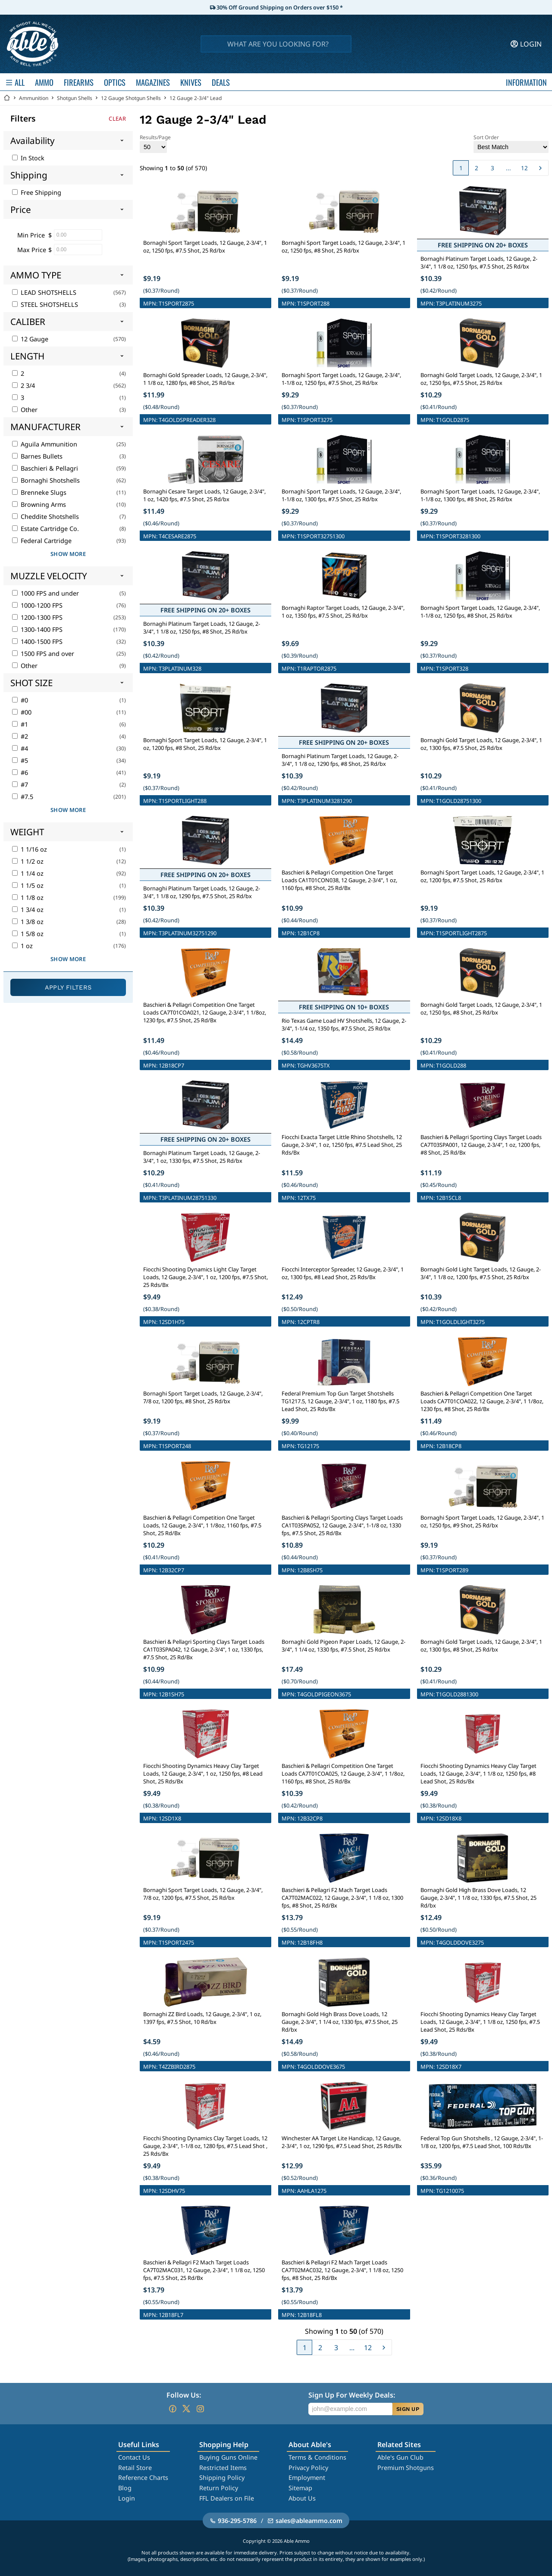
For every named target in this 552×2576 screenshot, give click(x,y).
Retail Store (135, 2468)
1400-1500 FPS (37, 641)
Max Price (31, 250)
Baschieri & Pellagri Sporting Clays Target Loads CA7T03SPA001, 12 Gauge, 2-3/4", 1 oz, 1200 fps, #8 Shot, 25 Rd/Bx (481, 1144)
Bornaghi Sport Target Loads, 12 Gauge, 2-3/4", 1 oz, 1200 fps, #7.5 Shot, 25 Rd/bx (482, 876)
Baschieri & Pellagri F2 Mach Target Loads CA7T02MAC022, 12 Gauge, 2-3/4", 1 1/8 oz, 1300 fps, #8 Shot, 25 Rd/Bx (342, 1897)
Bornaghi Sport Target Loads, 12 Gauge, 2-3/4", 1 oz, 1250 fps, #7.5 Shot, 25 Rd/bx (205, 246)
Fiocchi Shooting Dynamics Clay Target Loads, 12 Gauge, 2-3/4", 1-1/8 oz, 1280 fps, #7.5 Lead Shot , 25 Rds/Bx (205, 2146)
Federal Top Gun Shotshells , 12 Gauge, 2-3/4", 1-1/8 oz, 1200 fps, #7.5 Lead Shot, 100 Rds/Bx (481, 2142)
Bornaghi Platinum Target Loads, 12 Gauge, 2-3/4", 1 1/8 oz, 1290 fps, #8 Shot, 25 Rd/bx (340, 760)
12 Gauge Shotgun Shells (131, 98)
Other (25, 410)
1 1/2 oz (28, 861)
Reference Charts (143, 2477)
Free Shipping (36, 192)
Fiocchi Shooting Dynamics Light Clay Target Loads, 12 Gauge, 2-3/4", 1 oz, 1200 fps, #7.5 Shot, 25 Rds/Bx (205, 1277)
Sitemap (300, 2488)
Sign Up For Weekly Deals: (351, 2395)
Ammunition (33, 98)
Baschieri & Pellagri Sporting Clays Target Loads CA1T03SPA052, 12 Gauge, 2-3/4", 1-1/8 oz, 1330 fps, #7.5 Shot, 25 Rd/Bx (342, 1525)
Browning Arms (39, 504)
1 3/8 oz (28, 922)
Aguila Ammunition (44, 444)
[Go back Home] (6, 98)
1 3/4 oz (28, 910)
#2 (20, 736)
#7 (20, 785)
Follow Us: (183, 2395)
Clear (117, 118)
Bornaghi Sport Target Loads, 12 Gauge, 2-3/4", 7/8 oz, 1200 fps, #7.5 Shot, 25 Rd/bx (203, 1894)
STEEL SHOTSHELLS (45, 304)
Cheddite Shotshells (45, 516)
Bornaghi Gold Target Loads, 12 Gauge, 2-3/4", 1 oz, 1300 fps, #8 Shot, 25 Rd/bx (481, 1645)
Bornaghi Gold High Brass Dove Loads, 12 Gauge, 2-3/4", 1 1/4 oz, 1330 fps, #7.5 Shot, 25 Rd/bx (340, 2021)
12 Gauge (30, 339)
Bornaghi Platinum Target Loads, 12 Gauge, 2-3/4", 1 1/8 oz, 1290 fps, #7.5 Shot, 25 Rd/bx (201, 892)
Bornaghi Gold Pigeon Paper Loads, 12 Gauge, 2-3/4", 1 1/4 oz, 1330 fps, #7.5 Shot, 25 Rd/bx (343, 1645)
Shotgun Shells (74, 98)
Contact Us (134, 2457)
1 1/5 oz (28, 885)
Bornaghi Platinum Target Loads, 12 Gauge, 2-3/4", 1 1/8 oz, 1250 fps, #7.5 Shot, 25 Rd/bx (478, 262)
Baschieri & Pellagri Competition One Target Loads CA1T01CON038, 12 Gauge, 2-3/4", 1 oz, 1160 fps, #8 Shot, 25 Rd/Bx (339, 880)
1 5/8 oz (28, 934)
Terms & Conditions (317, 2457)
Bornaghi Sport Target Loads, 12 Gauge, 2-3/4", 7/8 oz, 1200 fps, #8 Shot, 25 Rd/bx (203, 1397)
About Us (302, 2498)
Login (126, 2498)
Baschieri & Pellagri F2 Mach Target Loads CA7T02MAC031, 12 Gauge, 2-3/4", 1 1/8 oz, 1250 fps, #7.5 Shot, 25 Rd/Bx (204, 2270)
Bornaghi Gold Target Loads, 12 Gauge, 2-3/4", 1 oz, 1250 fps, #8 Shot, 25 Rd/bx (481, 1008)
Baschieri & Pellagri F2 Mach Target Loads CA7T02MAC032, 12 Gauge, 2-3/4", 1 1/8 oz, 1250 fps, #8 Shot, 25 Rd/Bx (342, 2270)
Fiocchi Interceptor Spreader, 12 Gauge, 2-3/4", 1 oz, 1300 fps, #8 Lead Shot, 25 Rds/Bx (343, 1273)
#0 (20, 700)
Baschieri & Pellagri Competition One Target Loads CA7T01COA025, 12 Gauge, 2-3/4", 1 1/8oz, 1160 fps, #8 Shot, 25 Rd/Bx (343, 1773)
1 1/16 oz (29, 849)
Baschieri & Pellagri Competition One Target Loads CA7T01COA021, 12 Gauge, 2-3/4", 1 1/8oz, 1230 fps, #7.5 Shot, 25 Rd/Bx (204, 1012)
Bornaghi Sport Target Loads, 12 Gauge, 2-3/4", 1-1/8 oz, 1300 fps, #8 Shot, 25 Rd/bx (480, 495)
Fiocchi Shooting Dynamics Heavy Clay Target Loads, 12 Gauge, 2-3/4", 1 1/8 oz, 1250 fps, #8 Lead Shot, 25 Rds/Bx (478, 1773)
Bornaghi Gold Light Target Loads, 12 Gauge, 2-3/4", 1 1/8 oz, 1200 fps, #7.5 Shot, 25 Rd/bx (480, 1273)
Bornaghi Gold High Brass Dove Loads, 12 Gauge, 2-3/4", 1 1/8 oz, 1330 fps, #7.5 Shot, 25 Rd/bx (478, 1897)
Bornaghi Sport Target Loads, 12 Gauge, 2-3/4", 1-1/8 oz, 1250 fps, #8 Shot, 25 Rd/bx (480, 611)
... (508, 168)
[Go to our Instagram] (200, 2408)
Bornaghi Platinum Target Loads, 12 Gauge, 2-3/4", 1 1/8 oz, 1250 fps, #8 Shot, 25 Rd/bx (201, 627)
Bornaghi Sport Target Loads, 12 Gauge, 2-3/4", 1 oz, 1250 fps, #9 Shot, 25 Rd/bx (482, 1521)
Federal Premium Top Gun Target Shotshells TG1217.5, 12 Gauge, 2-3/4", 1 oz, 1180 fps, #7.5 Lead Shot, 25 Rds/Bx (340, 1401)
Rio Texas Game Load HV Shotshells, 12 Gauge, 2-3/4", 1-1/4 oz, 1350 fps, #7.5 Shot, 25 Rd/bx (344, 1024)
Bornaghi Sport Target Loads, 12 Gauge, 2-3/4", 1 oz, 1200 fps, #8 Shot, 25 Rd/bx (205, 744)
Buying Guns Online (228, 2457)
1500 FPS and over (43, 653)
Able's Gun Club (400, 2457)
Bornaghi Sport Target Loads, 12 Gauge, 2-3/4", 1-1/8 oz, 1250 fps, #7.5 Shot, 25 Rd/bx (341, 379)
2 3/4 (23, 385)
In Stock (28, 158)
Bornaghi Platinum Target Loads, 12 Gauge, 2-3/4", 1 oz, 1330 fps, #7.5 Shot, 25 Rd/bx (201, 1157)
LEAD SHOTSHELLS (44, 292)
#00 (21, 712)
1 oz (22, 946)
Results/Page (155, 143)
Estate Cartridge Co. (45, 529)
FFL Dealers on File (226, 2498)
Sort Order (511, 143)
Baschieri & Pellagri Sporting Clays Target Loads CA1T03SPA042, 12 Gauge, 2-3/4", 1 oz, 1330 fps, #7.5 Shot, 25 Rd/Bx (203, 1649)
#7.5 (22, 797)
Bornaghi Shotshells (46, 480)
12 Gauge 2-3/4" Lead (195, 98)
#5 (20, 760)
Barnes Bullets (37, 456)
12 (524, 168)
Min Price (31, 235)
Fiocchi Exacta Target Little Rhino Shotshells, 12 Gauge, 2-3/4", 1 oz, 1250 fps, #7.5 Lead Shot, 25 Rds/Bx (342, 1144)
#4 (20, 748)
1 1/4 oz (28, 873)
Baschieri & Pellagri (45, 468)
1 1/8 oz (28, 897)
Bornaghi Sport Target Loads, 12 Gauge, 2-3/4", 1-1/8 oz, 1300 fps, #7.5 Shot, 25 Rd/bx (341, 495)
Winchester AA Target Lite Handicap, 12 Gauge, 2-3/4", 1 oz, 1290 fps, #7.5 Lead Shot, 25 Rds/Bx (342, 2142)
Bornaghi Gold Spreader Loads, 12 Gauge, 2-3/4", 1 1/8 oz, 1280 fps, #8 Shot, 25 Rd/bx (205, 379)
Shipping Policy (222, 2477)
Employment (307, 2477)
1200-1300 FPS (37, 617)
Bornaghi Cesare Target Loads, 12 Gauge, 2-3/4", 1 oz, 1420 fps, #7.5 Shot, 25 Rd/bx (204, 495)
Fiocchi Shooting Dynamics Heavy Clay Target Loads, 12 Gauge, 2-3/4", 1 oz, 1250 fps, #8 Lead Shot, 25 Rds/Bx (203, 1773)
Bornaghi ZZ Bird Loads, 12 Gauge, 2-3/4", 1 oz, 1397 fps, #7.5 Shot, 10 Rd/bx (202, 2018)
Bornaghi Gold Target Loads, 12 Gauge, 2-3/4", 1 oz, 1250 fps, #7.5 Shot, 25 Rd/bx (481, 379)
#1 (20, 724)
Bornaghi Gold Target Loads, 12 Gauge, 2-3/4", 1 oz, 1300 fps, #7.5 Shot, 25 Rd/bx (481, 744)
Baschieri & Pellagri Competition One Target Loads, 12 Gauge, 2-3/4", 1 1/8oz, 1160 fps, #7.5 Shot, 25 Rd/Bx (202, 1525)
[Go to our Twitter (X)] (186, 2408)
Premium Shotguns (405, 2468)
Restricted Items (223, 2468)
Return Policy (218, 2488)
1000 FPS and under (45, 593)
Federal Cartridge (42, 541)
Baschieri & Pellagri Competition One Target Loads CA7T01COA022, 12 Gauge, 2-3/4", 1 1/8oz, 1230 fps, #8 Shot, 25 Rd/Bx (481, 1401)
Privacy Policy (308, 2468)
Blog (125, 2488)
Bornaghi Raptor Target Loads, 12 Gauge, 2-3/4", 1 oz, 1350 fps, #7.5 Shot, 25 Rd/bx (343, 611)
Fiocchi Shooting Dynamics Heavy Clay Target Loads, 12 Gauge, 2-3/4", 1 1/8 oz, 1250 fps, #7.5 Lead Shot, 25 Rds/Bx (480, 2021)
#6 (20, 772)
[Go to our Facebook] (172, 2408)
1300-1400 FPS (37, 629)
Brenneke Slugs (39, 492)
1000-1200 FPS (37, 605)
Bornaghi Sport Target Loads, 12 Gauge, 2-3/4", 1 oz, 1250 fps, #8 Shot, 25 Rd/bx (343, 246)
